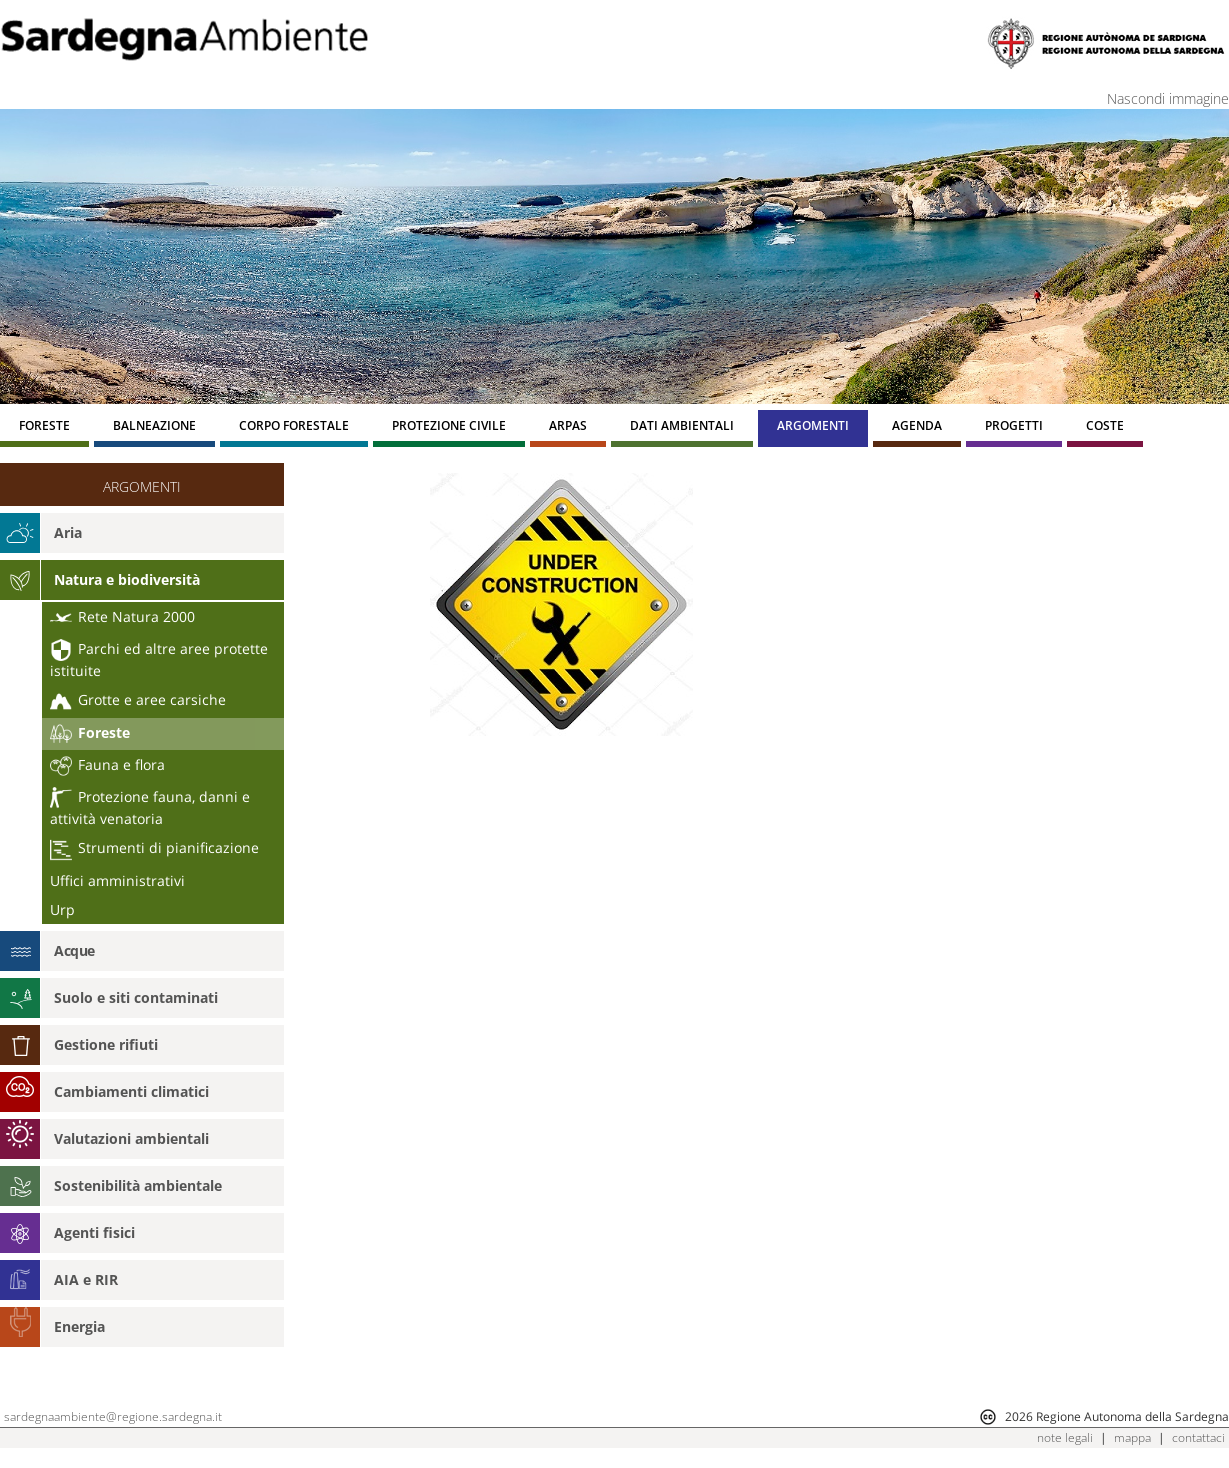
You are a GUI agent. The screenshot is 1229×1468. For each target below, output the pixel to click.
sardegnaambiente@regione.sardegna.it (113, 1416)
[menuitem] (44, 428)
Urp (62, 909)
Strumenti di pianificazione (154, 847)
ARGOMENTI (142, 486)
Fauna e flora (107, 764)
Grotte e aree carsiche (138, 699)
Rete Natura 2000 (122, 616)
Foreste (90, 734)
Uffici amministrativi (117, 880)
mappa (1132, 1437)
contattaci (1198, 1437)
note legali (1065, 1437)
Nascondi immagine (1168, 98)
